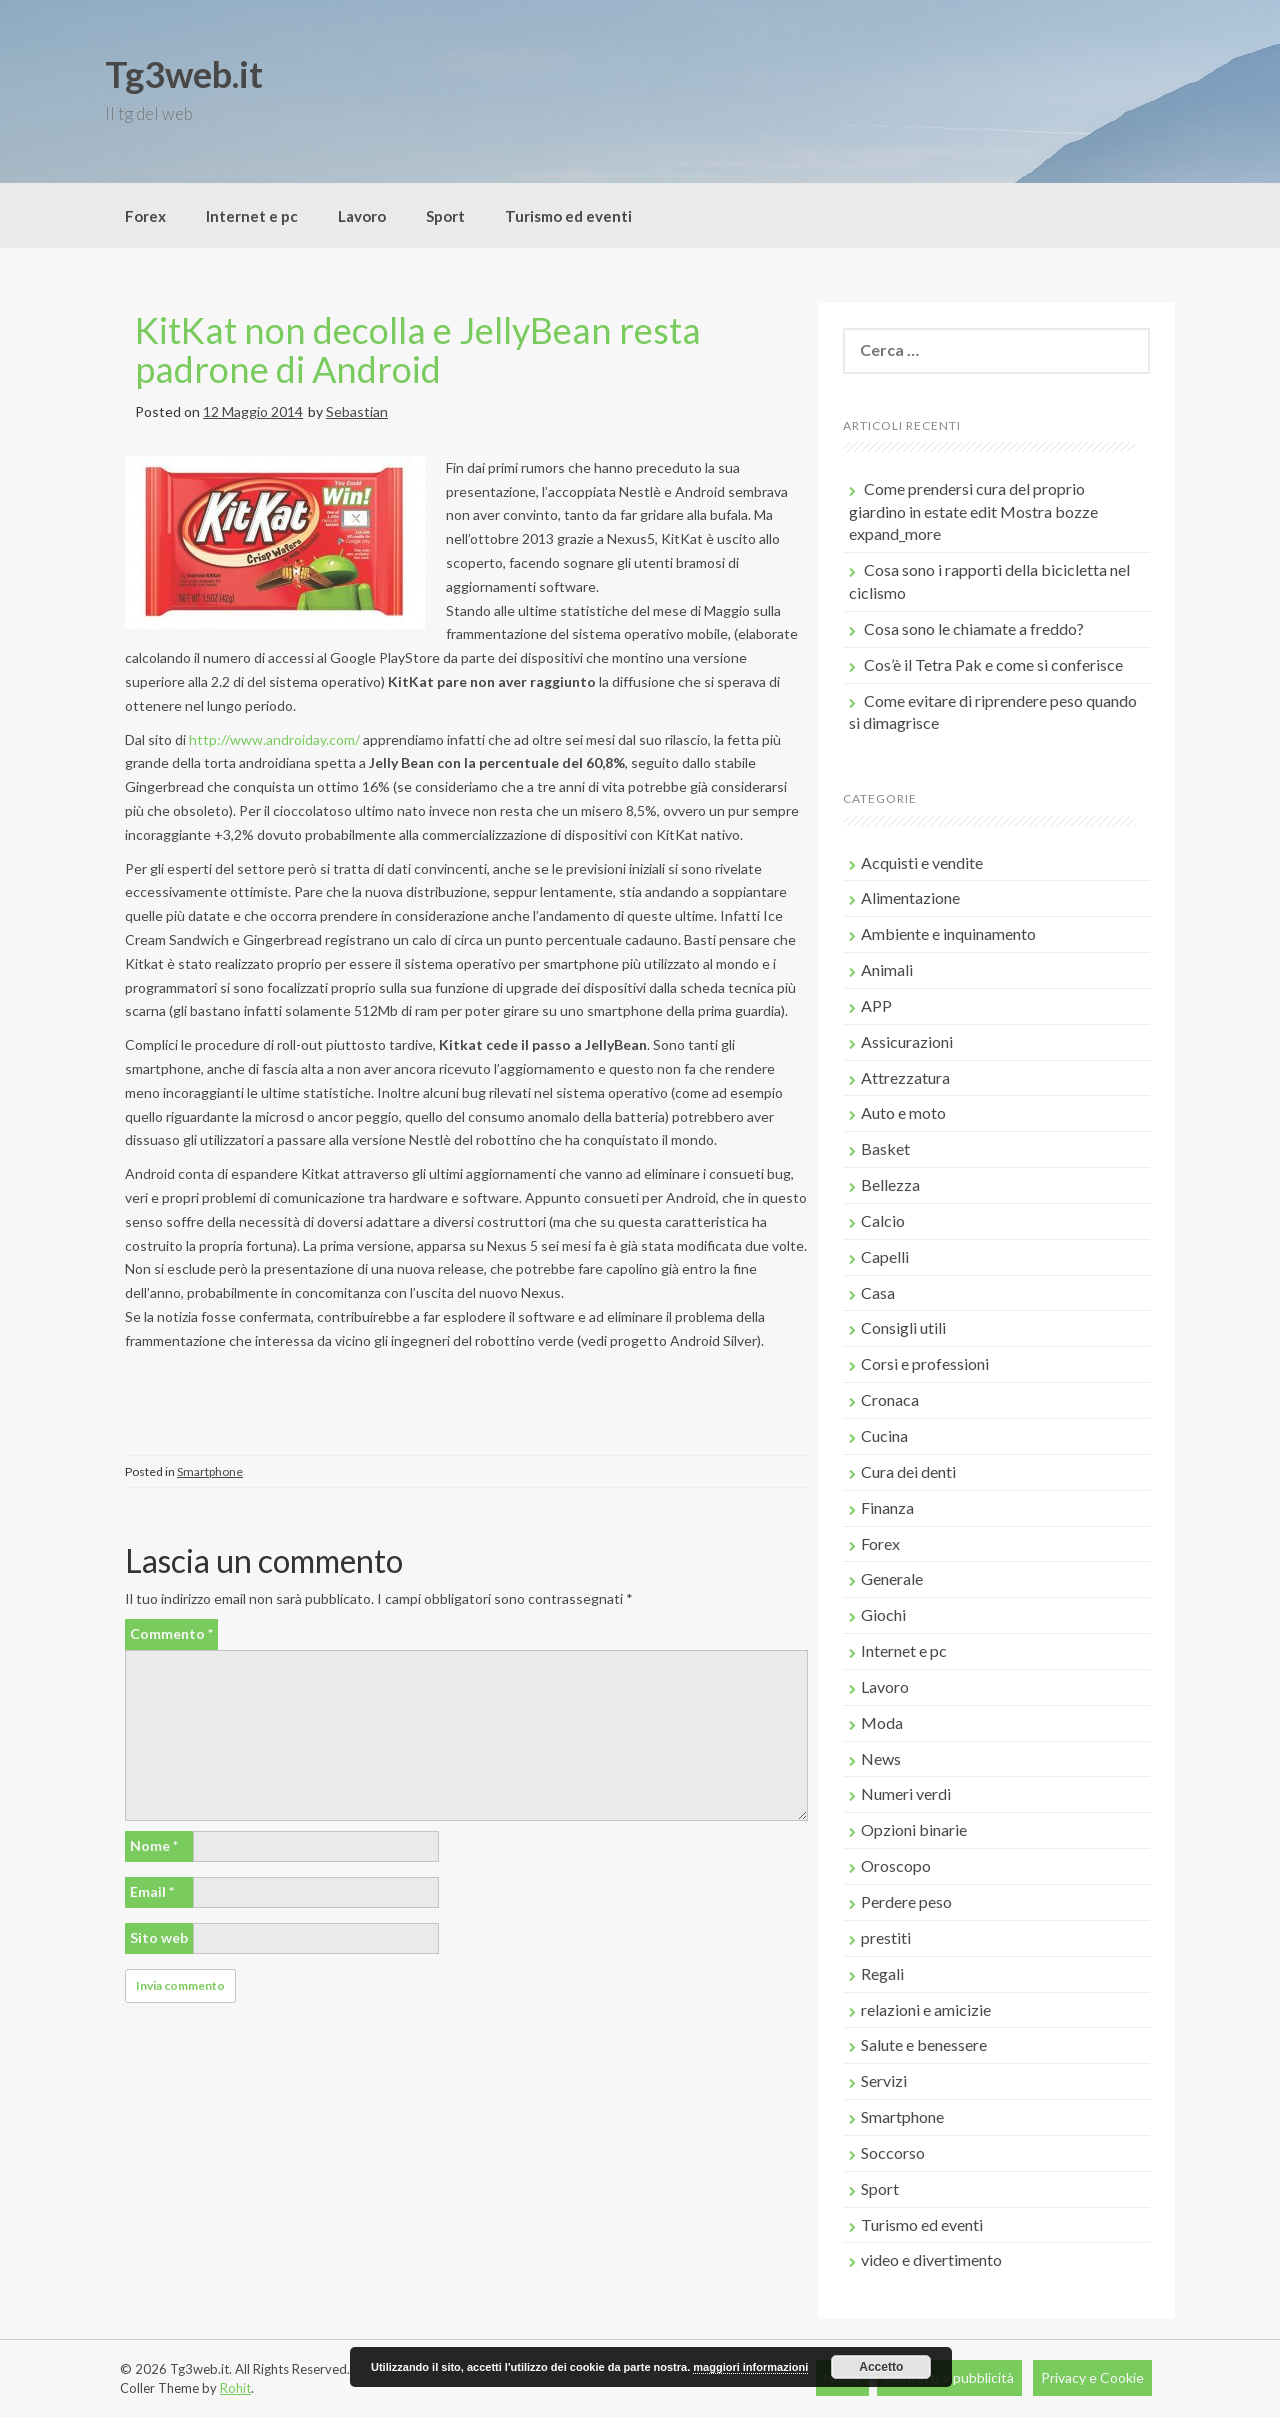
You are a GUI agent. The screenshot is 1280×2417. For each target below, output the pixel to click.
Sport (445, 216)
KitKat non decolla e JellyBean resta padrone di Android (418, 350)
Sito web (159, 1937)
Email (152, 1891)
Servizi (884, 2080)
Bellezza (890, 1184)
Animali (887, 969)
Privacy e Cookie (1092, 2377)
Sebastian (357, 411)
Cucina (884, 1435)
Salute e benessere (924, 2044)
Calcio (883, 1220)
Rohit (235, 2388)
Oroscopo (896, 1865)
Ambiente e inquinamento (948, 933)
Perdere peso (906, 1901)
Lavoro (362, 216)
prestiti (886, 1937)
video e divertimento (931, 2259)
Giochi (883, 1614)
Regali (882, 1973)
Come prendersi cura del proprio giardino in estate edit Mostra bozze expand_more (973, 511)
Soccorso (893, 2152)
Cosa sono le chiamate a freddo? (974, 628)
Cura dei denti (908, 1471)
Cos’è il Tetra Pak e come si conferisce (993, 664)
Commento (171, 1633)
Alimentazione (910, 897)
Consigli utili (903, 1327)
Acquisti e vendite (922, 862)
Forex (145, 216)
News (881, 1758)
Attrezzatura (905, 1077)
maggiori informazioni (750, 2367)
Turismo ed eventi (568, 216)
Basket (885, 1148)
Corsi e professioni (925, 1363)
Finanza (887, 1507)
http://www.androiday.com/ (274, 739)
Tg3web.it (184, 74)
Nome (154, 1845)
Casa (878, 1292)
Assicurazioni (907, 1041)
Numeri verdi (906, 1793)
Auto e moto (903, 1112)
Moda (882, 1722)
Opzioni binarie (914, 1829)
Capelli (885, 1256)
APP (876, 1005)
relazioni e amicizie (926, 2009)
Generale (892, 1578)
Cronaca (890, 1399)
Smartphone (210, 1471)
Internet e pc (252, 216)
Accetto (881, 2367)
